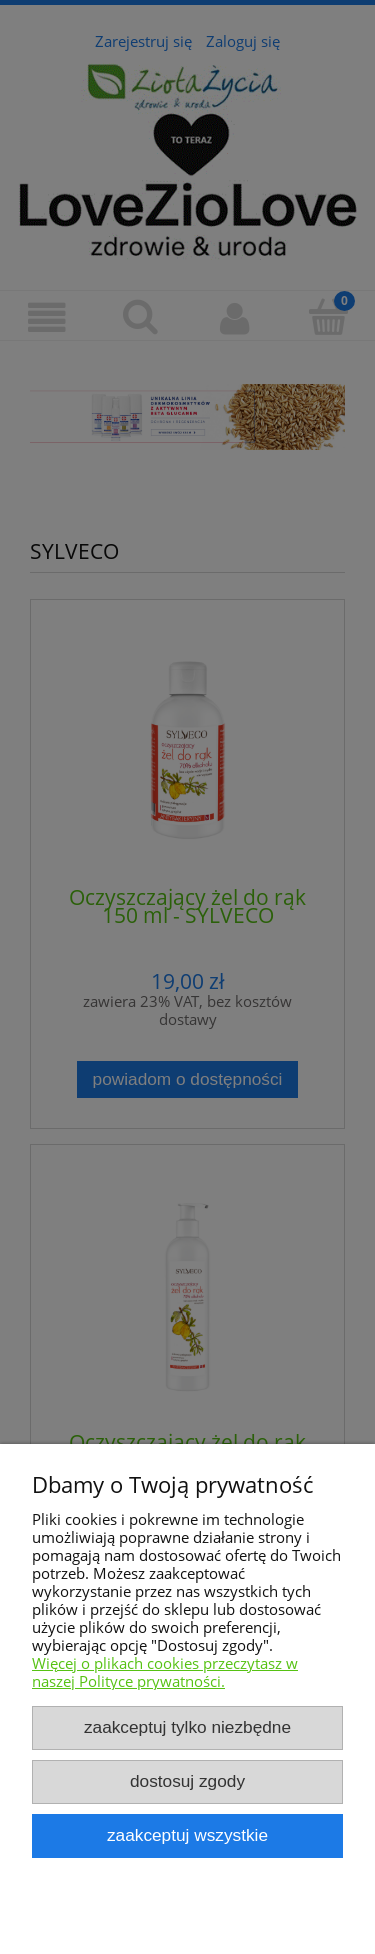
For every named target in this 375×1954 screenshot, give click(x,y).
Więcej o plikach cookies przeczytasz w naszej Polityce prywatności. (165, 1672)
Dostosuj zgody (187, 1781)
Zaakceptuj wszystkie (187, 1835)
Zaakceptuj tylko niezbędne (187, 1727)
